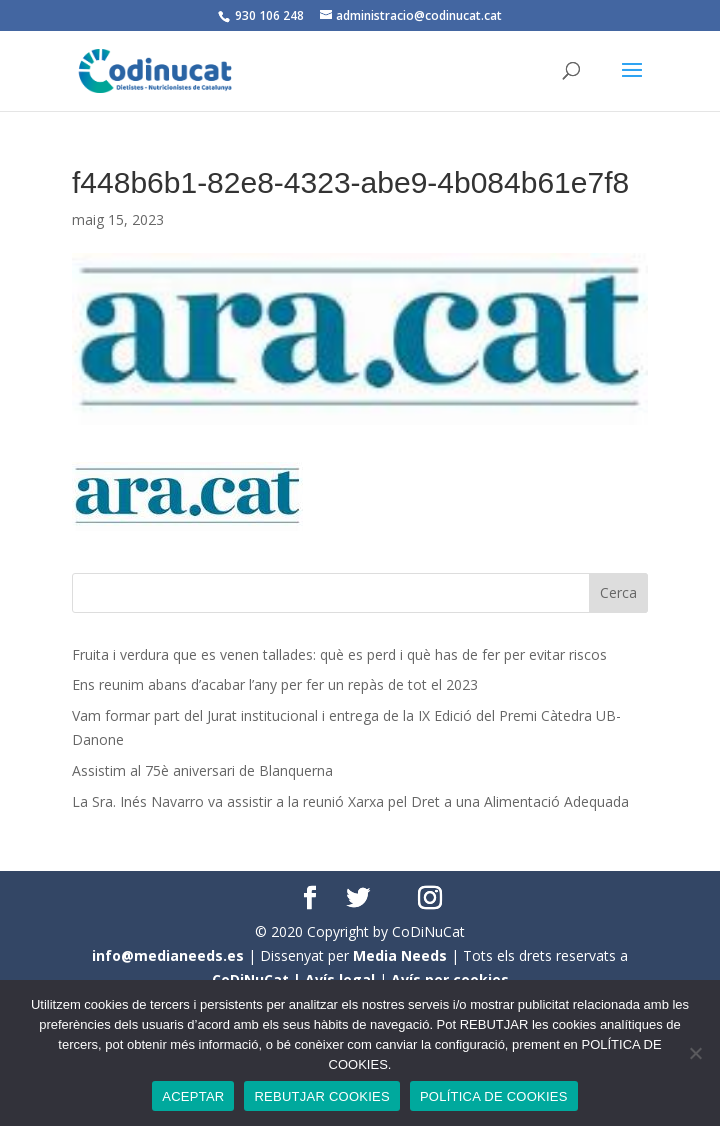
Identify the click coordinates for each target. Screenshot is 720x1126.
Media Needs (400, 955)
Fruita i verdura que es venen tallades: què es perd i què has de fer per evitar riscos (339, 654)
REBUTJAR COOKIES (321, 1096)
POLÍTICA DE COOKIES (494, 1096)
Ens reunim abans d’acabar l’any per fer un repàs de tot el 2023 (275, 684)
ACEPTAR (193, 1096)
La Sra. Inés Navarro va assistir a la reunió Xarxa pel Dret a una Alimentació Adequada (350, 801)
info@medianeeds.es (168, 955)
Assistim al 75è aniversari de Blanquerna (202, 770)
